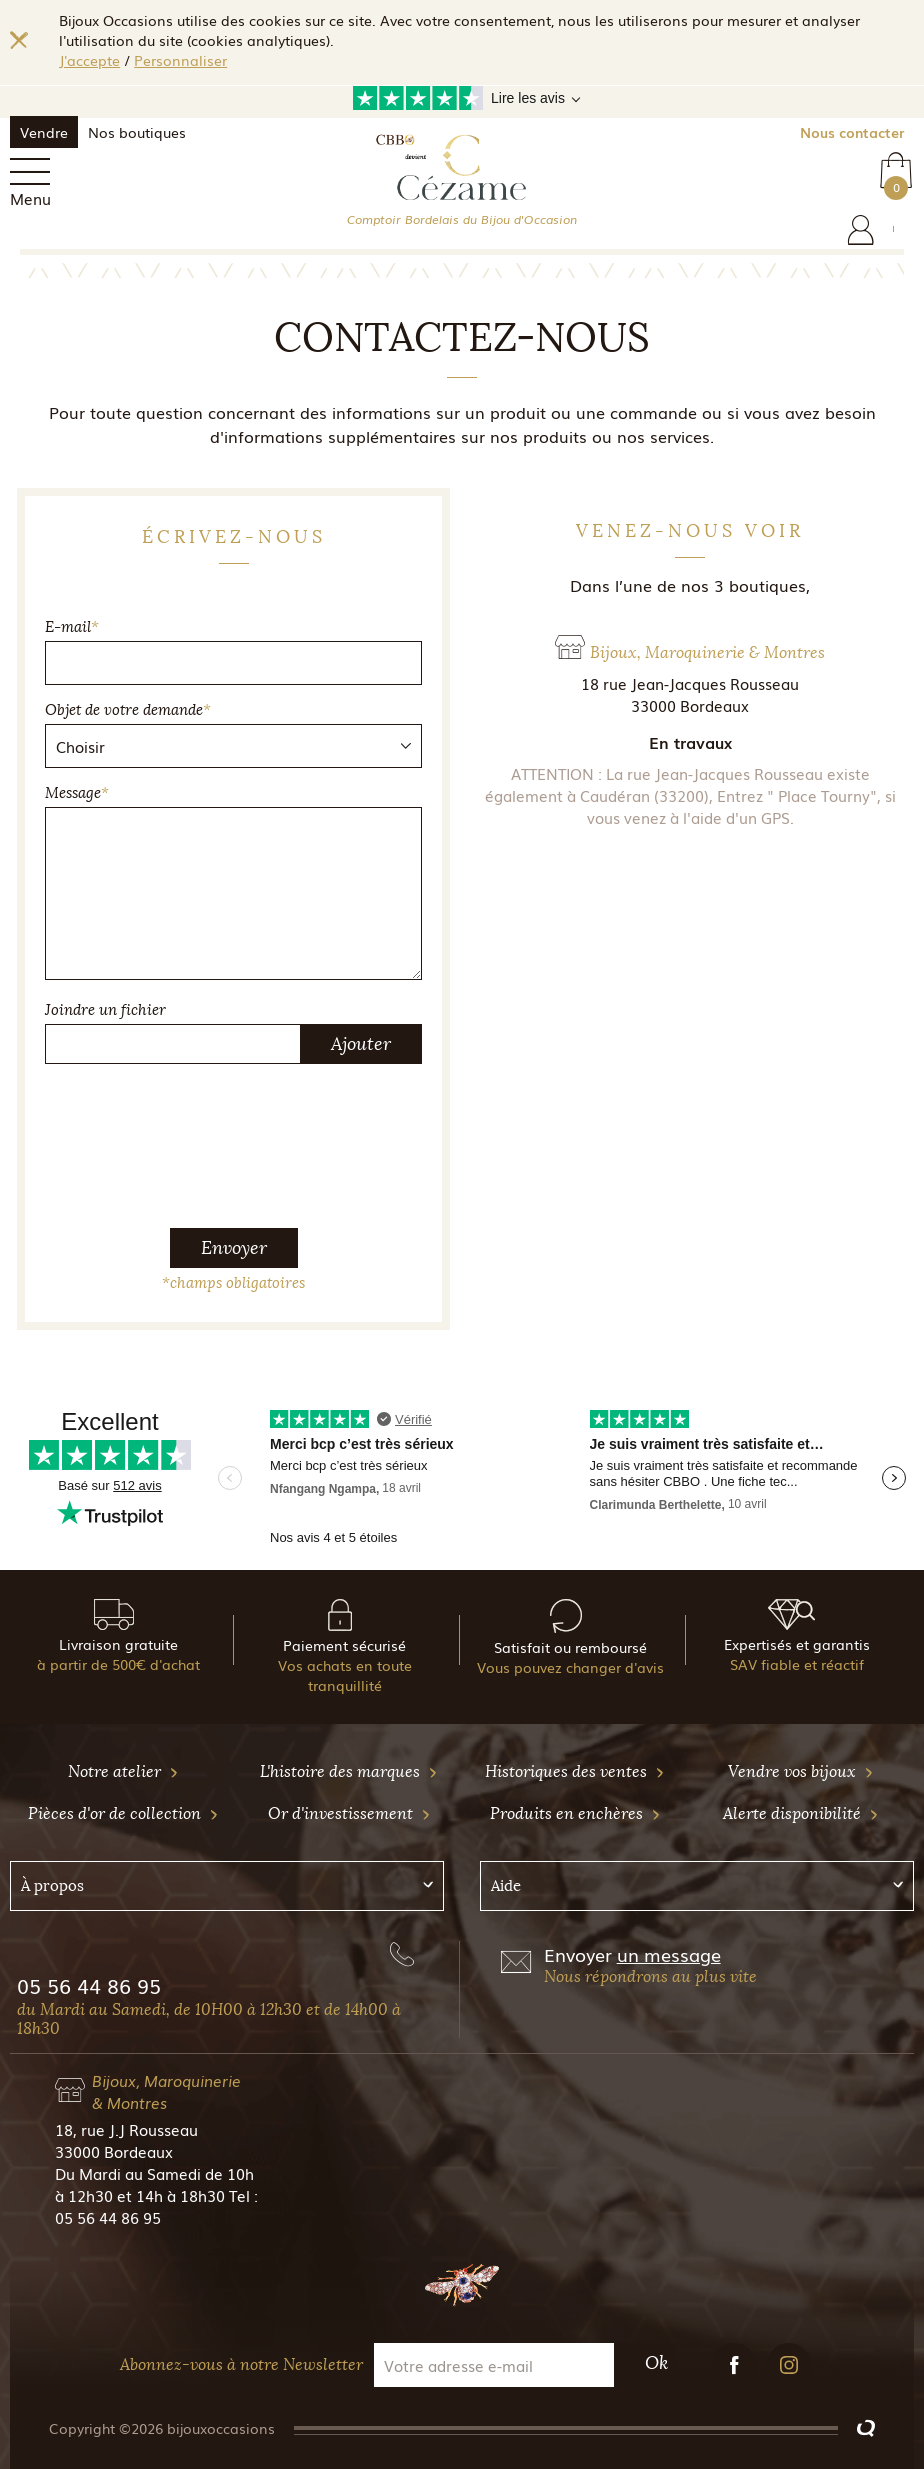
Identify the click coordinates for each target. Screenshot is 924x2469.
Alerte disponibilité (801, 1813)
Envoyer (234, 1248)
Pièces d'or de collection (123, 1813)
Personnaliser (180, 60)
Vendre (44, 132)
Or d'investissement (349, 1813)
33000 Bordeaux (114, 2151)
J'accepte (89, 60)
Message (77, 793)
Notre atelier (123, 1771)
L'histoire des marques (349, 1771)
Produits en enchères (575, 1813)
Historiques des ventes (575, 1771)
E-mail (72, 627)
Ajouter (361, 1044)
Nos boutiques (137, 132)
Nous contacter (852, 132)
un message (669, 1954)
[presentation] (234, 1119)
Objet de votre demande (128, 710)
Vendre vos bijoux (801, 1771)
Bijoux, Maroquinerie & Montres (166, 2091)
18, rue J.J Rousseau (126, 2129)
